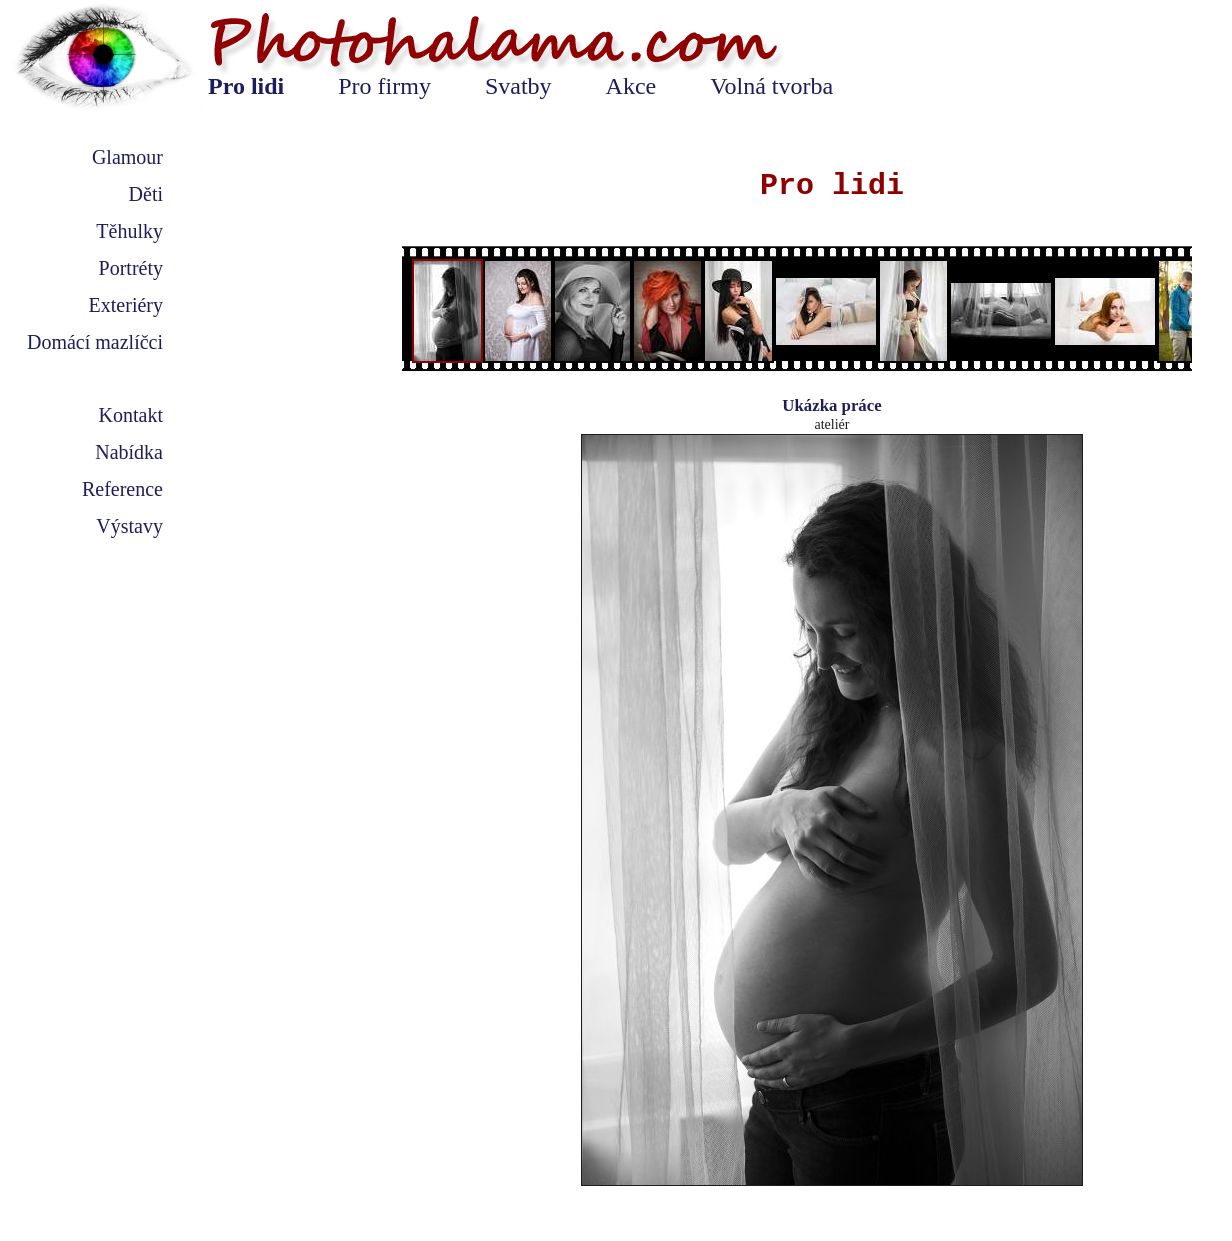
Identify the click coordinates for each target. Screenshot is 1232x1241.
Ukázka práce (831, 405)
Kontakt (131, 415)
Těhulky (129, 231)
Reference (122, 489)
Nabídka (129, 452)
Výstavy (129, 526)
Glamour (127, 157)
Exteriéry (126, 305)
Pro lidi (246, 86)
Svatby (518, 86)
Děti (146, 194)
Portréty (131, 268)
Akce (631, 86)
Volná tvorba (771, 86)
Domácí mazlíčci (95, 342)
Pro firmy (384, 86)
